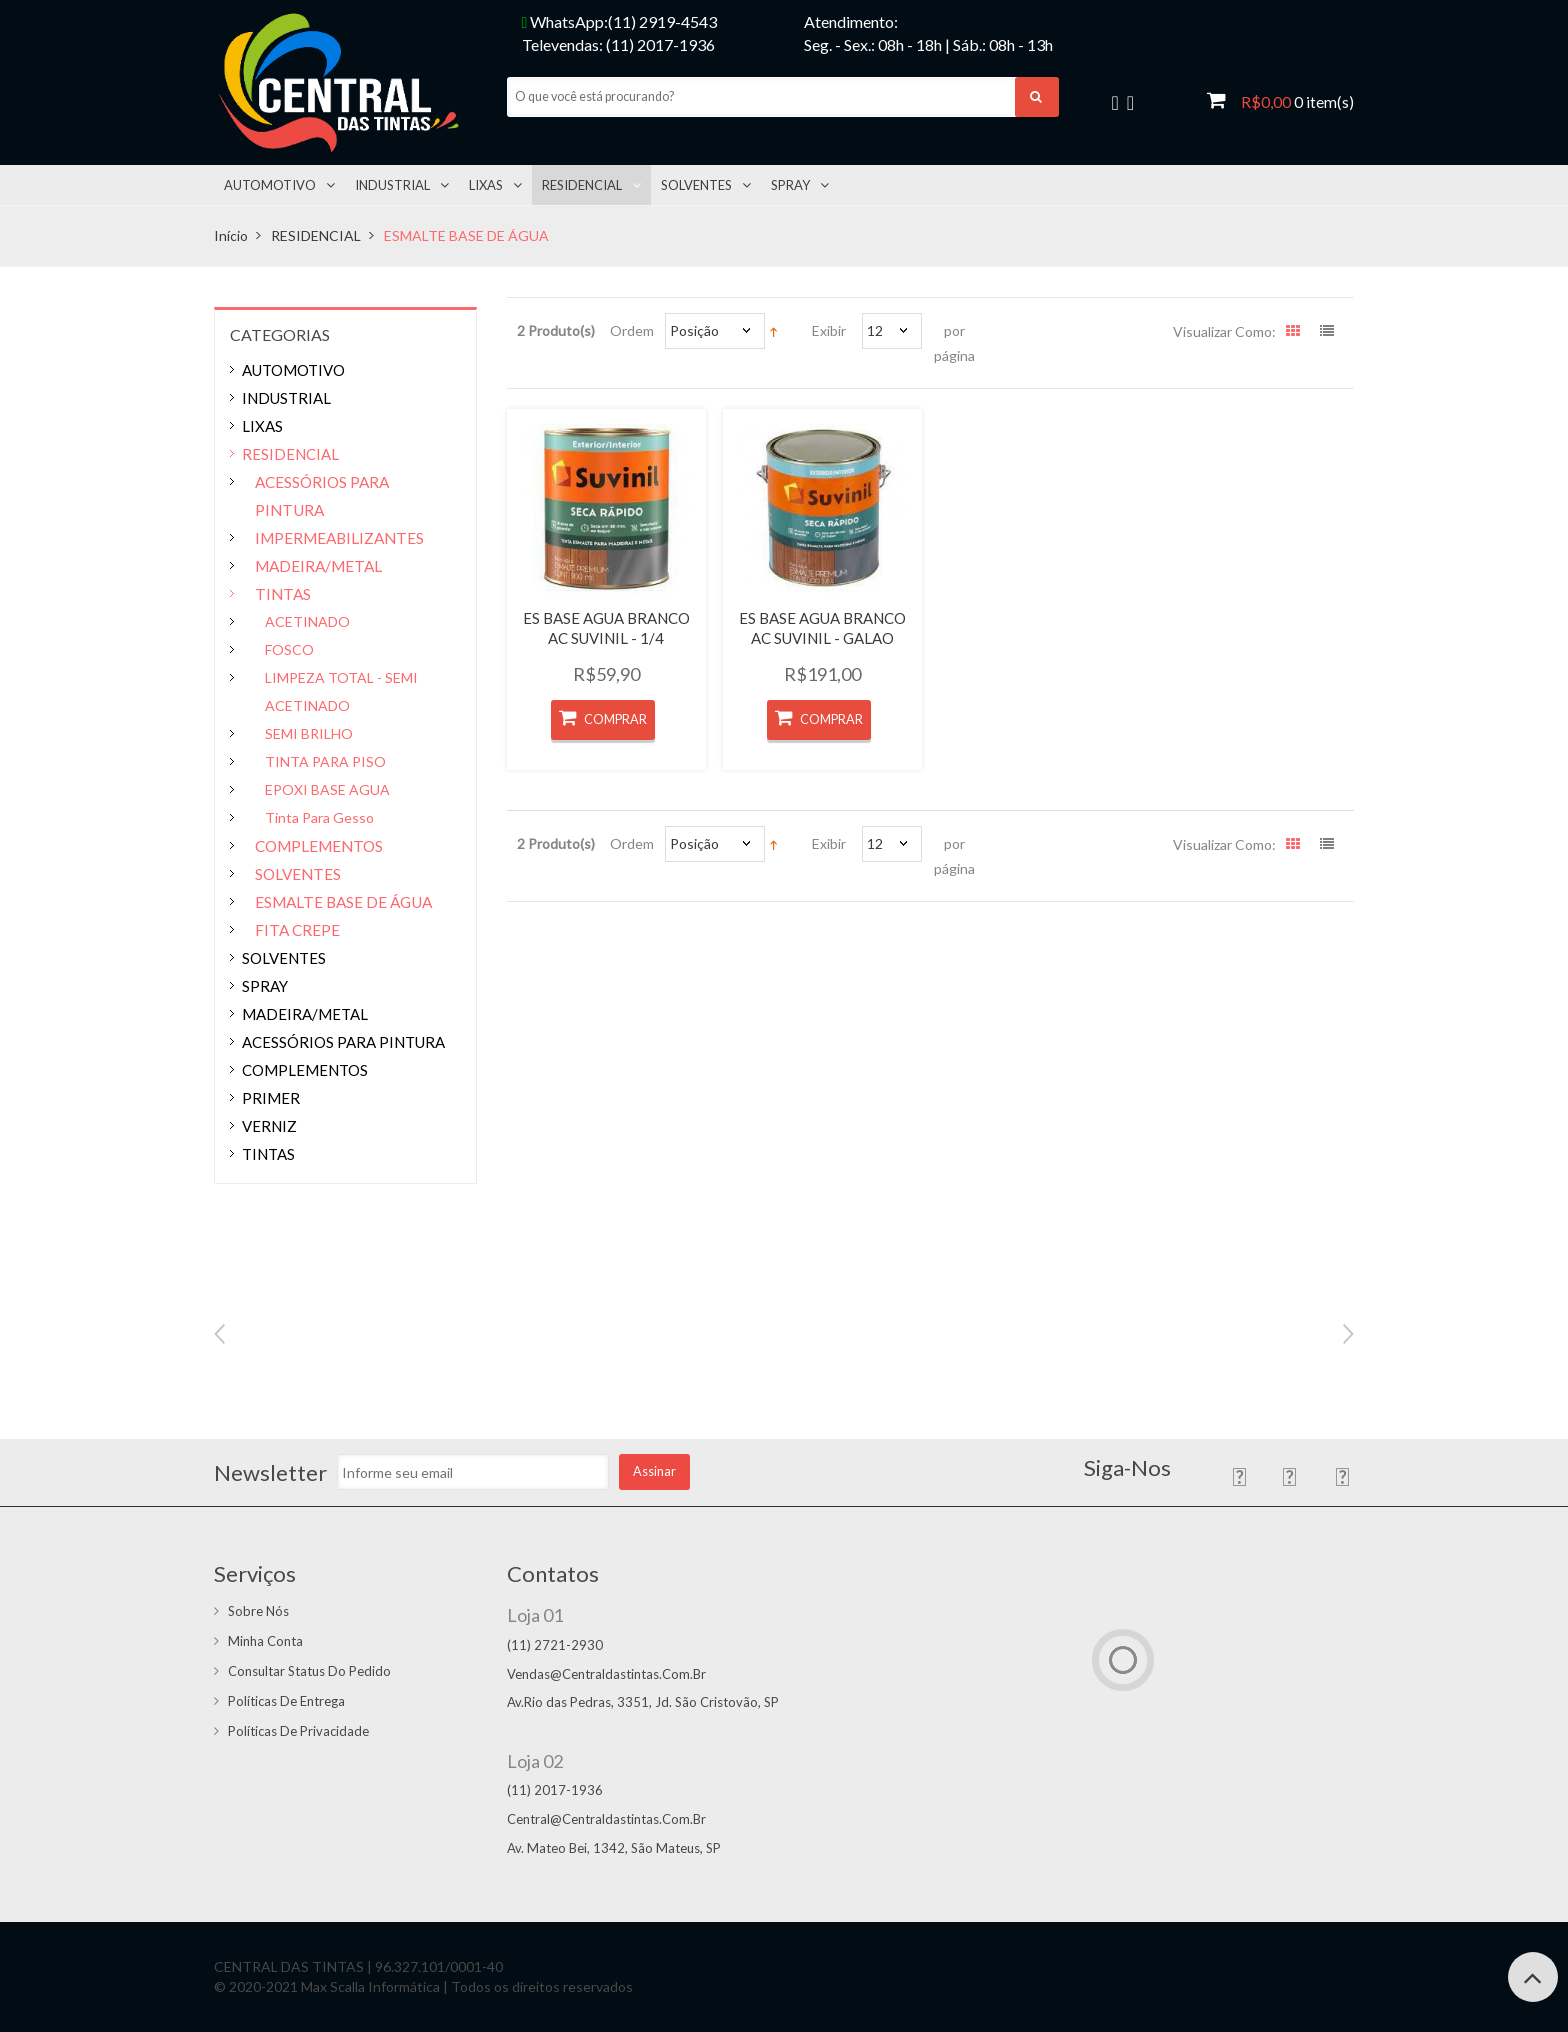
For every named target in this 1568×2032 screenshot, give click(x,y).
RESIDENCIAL (316, 235)
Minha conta (265, 1641)
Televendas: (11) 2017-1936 (618, 44)
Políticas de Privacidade (298, 1731)
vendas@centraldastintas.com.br (606, 1674)
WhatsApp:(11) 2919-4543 (620, 21)
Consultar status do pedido (309, 1671)
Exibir (829, 330)
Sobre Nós (258, 1611)
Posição (694, 330)
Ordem (632, 330)
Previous (219, 1334)
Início (231, 235)
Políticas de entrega (286, 1701)
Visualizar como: (1224, 331)
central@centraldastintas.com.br (606, 1819)
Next (1348, 1334)
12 (875, 330)
